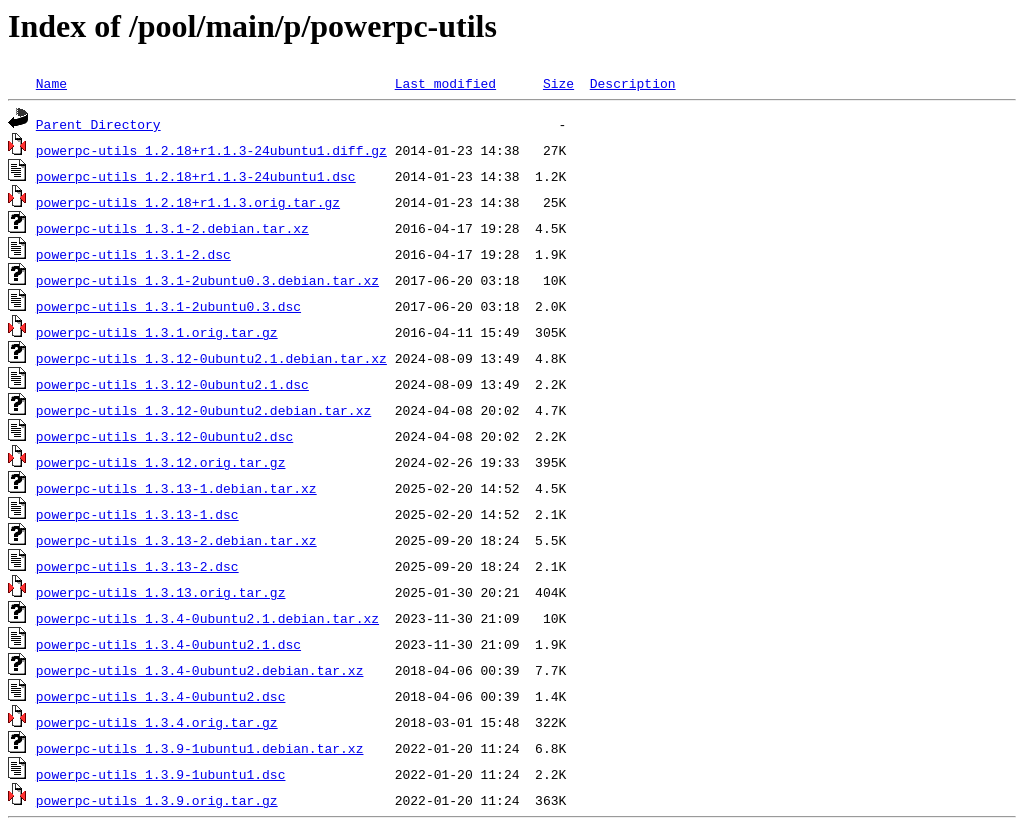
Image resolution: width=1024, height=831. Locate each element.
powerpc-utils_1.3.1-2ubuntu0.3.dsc (168, 306)
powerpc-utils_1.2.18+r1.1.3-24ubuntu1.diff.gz (211, 150)
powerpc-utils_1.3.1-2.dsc (133, 254)
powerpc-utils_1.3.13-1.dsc (137, 514)
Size (558, 83)
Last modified (445, 83)
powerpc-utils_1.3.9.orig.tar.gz (157, 800)
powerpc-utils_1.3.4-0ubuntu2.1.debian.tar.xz (207, 618)
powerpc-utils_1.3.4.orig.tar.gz (157, 722)
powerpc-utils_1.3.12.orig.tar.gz (161, 462)
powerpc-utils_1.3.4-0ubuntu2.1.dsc (168, 644)
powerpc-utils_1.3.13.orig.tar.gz (161, 592)
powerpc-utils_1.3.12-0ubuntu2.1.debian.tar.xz (211, 358)
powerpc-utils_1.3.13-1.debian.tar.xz (176, 488)
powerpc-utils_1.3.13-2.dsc (137, 566)
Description (633, 83)
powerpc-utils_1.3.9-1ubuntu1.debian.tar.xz (200, 748)
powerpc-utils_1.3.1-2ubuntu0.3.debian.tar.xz (207, 280)
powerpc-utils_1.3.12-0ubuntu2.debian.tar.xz (203, 410)
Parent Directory (98, 124)
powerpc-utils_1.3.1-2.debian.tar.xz (172, 228)
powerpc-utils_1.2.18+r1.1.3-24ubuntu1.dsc (196, 176)
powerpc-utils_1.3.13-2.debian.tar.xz (176, 540)
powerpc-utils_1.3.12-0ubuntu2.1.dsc (172, 384)
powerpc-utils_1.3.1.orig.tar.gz (157, 332)
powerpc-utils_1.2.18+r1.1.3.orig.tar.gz (188, 202)
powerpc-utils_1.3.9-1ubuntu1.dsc (161, 774)
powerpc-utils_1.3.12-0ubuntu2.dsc (164, 436)
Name (51, 83)
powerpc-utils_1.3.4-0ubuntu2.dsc (161, 696)
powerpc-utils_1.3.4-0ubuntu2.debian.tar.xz (200, 670)
